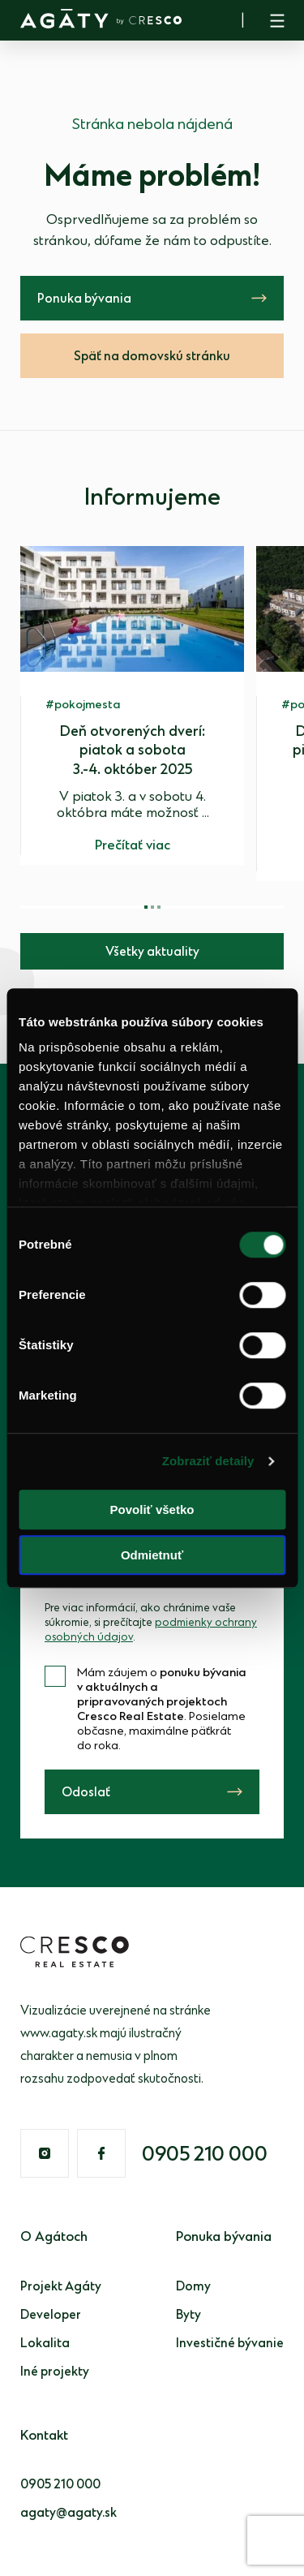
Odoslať (86, 1792)
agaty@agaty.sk (68, 2513)
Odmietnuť (152, 1555)
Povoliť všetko (152, 1509)
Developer (50, 2315)
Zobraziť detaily (208, 1461)
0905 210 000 (205, 2154)
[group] (132, 705)
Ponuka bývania (84, 299)
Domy (193, 2286)
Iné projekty (54, 2372)
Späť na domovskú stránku (152, 356)
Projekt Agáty (60, 2286)
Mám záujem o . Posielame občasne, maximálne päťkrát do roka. (161, 1709)
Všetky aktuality (152, 952)
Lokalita (45, 2343)
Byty (188, 2315)
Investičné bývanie (230, 2343)
